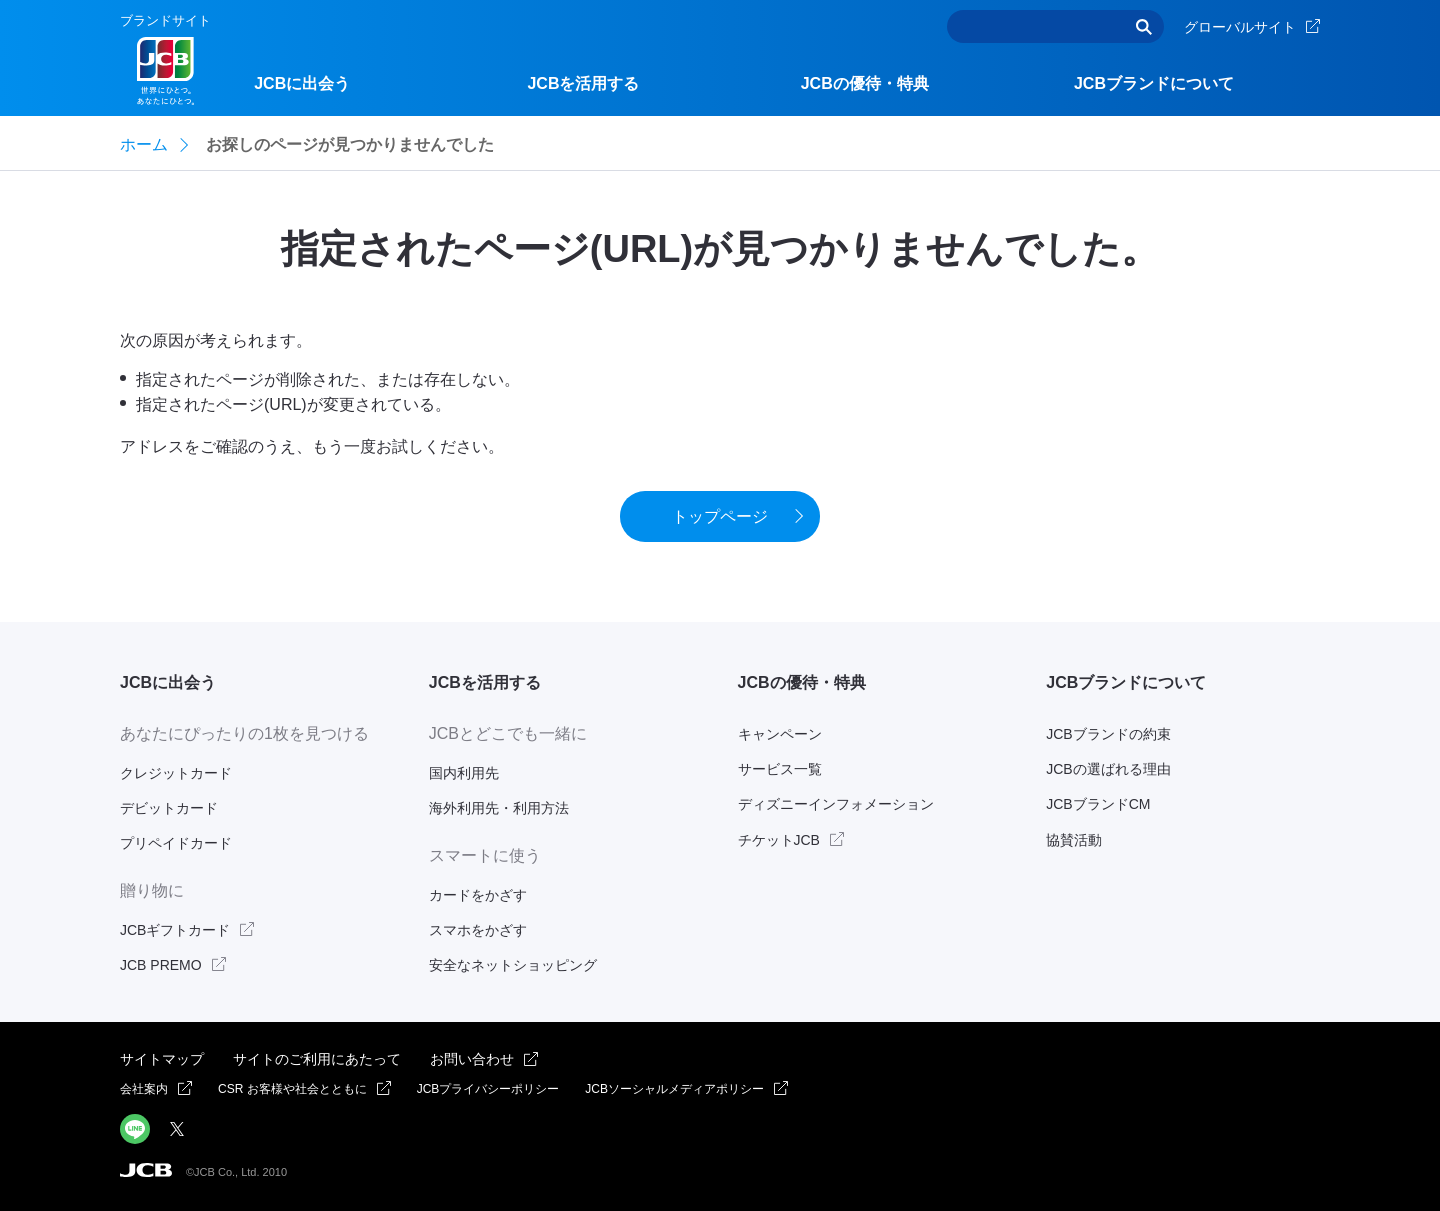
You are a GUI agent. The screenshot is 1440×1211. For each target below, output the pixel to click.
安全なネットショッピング (513, 965)
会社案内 (144, 1089)
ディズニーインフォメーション (836, 804)
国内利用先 (464, 773)
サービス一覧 (780, 769)
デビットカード (169, 808)
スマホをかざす (478, 930)
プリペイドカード (176, 843)
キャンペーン (780, 734)
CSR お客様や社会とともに (292, 1089)
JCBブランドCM (1098, 804)
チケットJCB (779, 840)
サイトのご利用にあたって (317, 1059)
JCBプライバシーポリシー (488, 1089)
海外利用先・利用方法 (499, 808)
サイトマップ (162, 1059)
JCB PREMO (161, 965)
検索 (1144, 26)
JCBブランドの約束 (1108, 734)
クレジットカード (176, 773)
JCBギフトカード (175, 930)
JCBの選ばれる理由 (1108, 769)
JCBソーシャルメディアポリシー (674, 1089)
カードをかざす (478, 895)
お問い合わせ (472, 1059)
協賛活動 (1074, 840)
